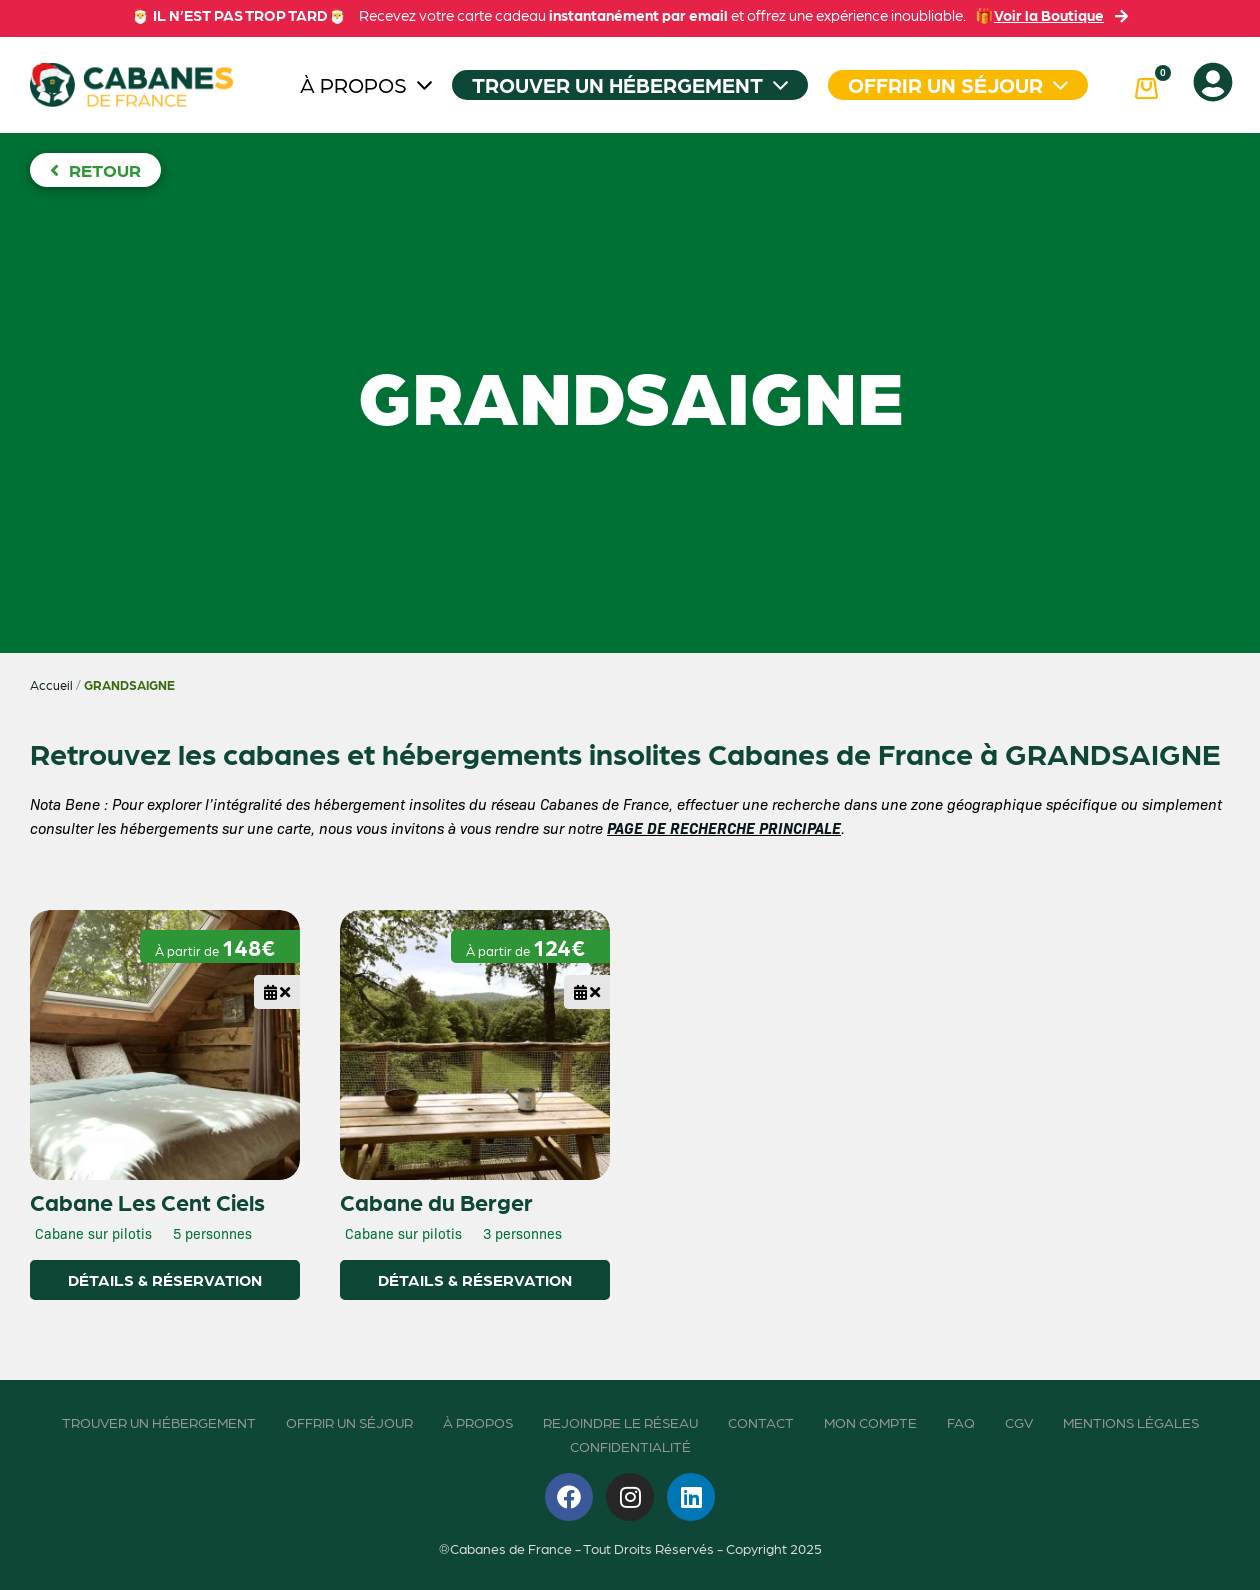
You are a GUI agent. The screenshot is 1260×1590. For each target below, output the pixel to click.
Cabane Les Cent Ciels (147, 1201)
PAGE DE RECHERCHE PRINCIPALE (724, 827)
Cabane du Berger (436, 1201)
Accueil (51, 684)
